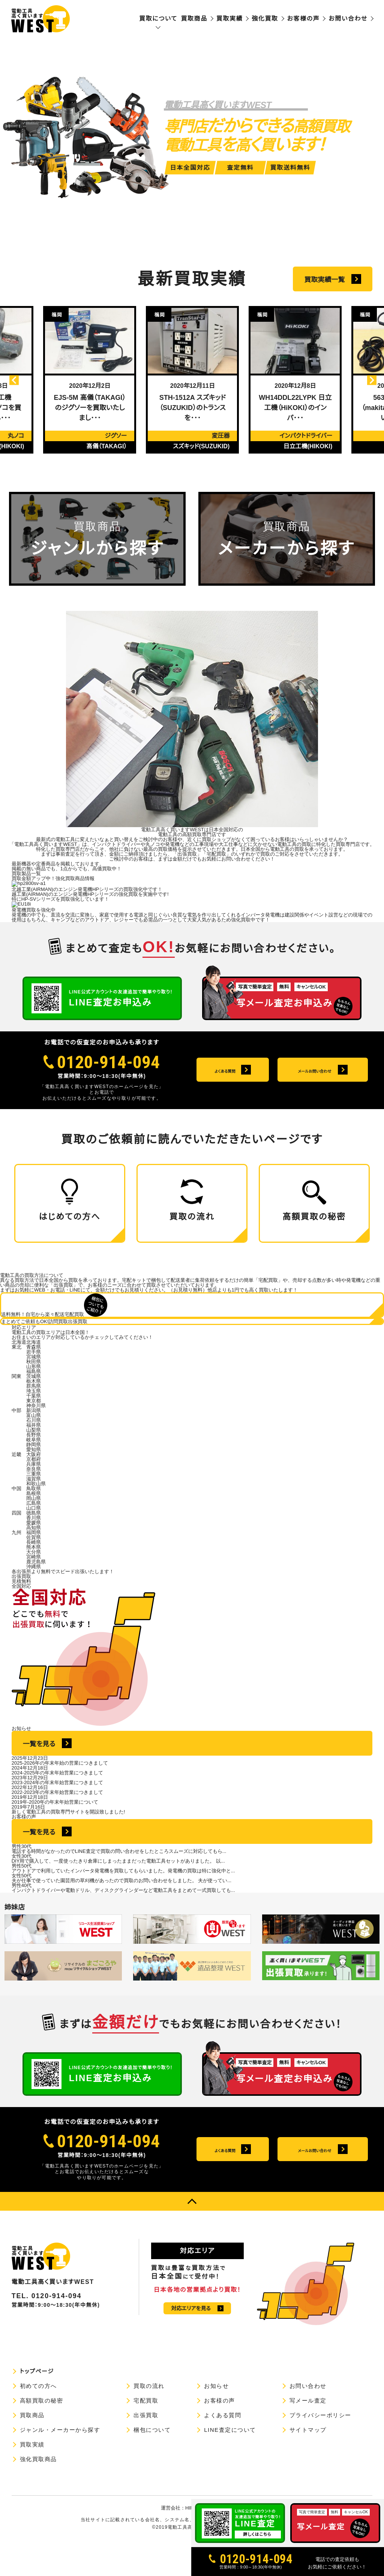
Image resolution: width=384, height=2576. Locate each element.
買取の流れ (149, 2419)
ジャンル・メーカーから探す (60, 2463)
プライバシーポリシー (320, 2448)
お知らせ (216, 2419)
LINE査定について (230, 2463)
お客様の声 (303, 18)
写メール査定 (308, 2433)
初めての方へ (38, 2419)
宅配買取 (146, 2433)
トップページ (37, 2404)
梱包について (152, 2463)
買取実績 (229, 18)
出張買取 (146, 2448)
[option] (89, 380)
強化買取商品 (38, 2492)
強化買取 (265, 18)
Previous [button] (24, 380)
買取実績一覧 (324, 279)
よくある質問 (225, 2183)
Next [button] (361, 380)
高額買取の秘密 (41, 2433)
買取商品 (194, 18)
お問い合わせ (348, 18)
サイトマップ (308, 2463)
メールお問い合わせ (314, 2183)
